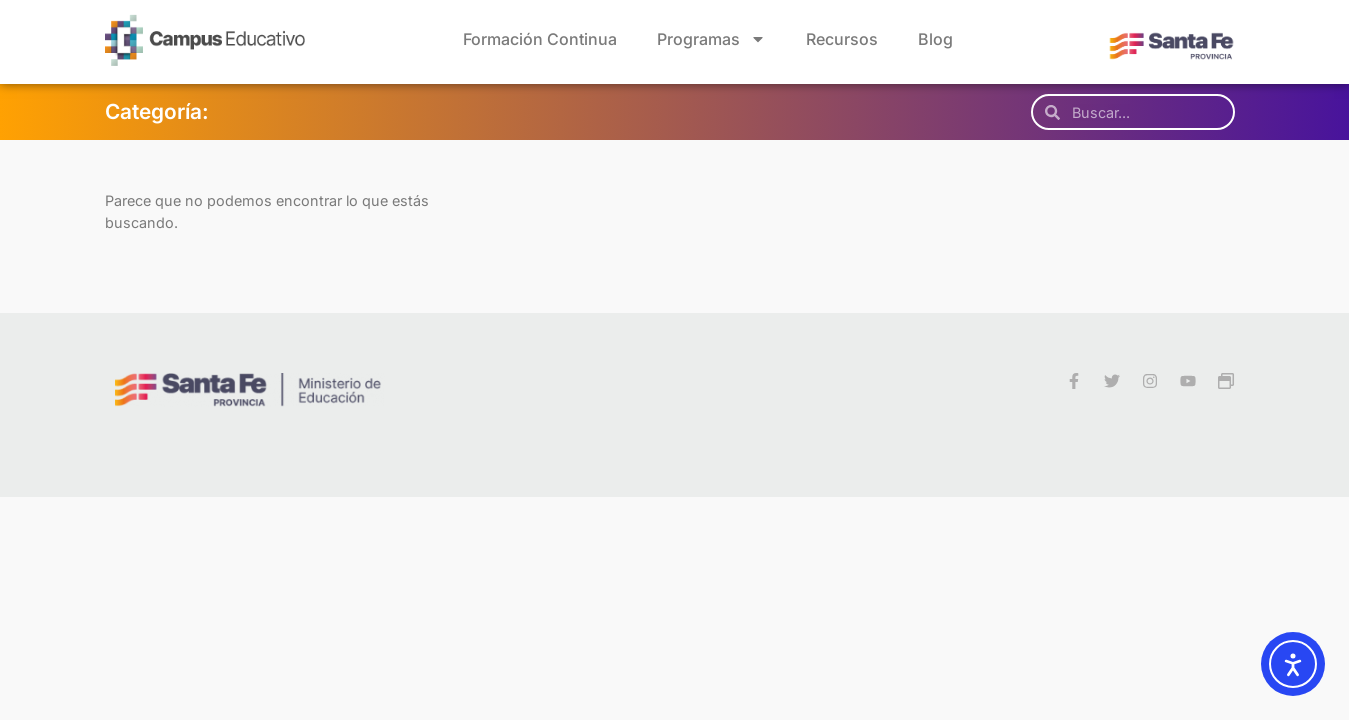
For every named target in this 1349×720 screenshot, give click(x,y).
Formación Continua (540, 39)
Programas (711, 39)
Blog (935, 39)
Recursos (842, 39)
